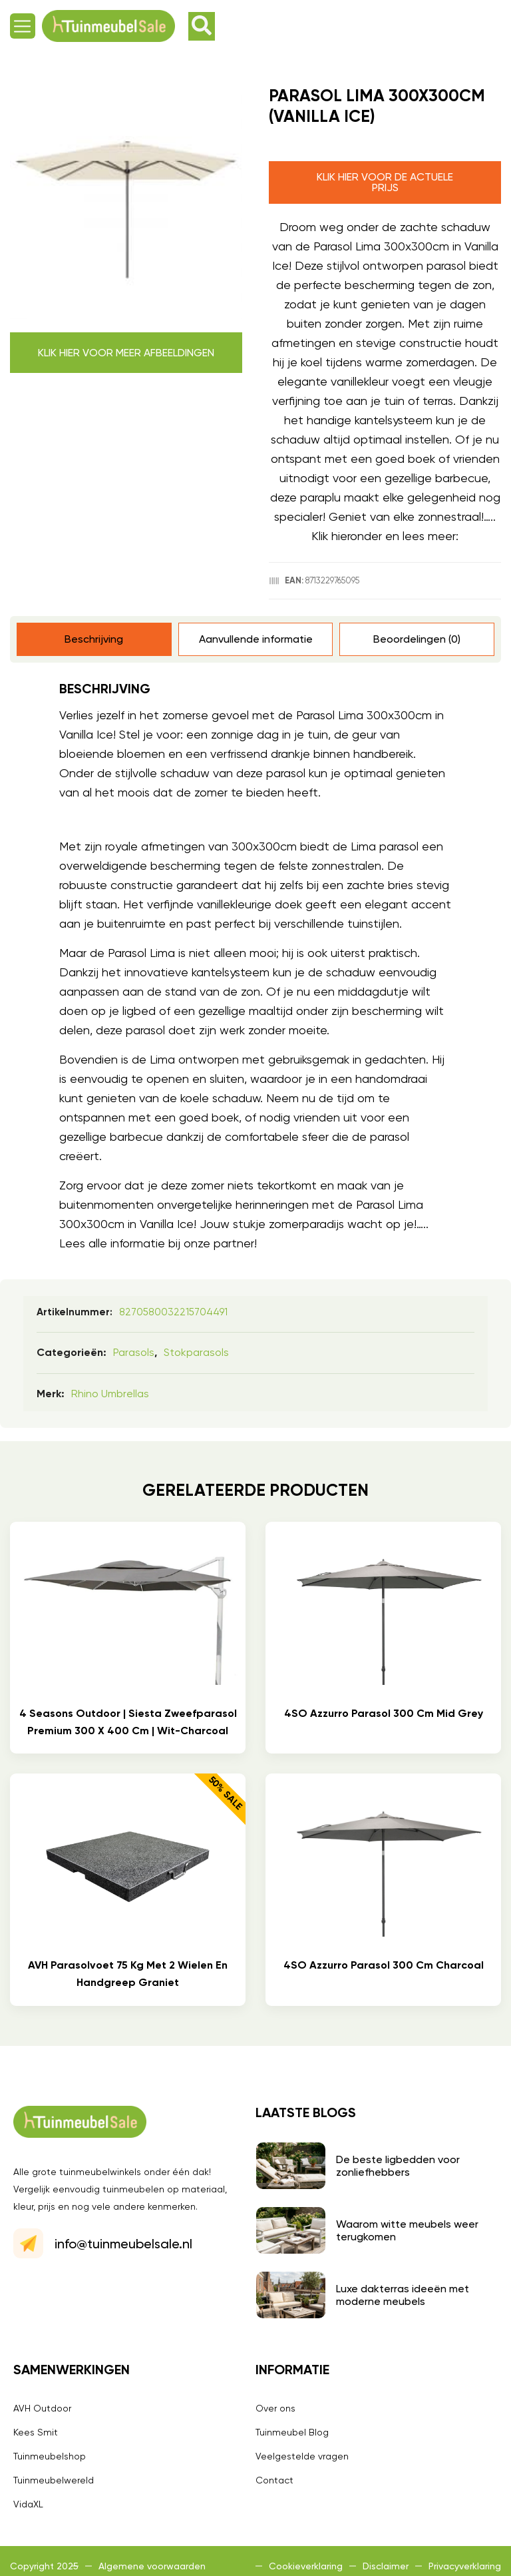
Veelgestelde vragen (302, 2456)
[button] (22, 26)
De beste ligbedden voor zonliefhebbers (398, 2165)
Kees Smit (35, 2432)
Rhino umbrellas (110, 1393)
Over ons (275, 2408)
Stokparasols (196, 1352)
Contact (274, 2480)
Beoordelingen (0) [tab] (416, 639)
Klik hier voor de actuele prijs (385, 182)
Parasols (133, 1352)
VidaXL (28, 2504)
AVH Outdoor (42, 2408)
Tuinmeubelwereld (53, 2480)
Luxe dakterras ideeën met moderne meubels (402, 2295)
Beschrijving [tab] (94, 639)
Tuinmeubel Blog (292, 2432)
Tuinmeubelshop (49, 2456)
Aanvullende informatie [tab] (256, 639)
